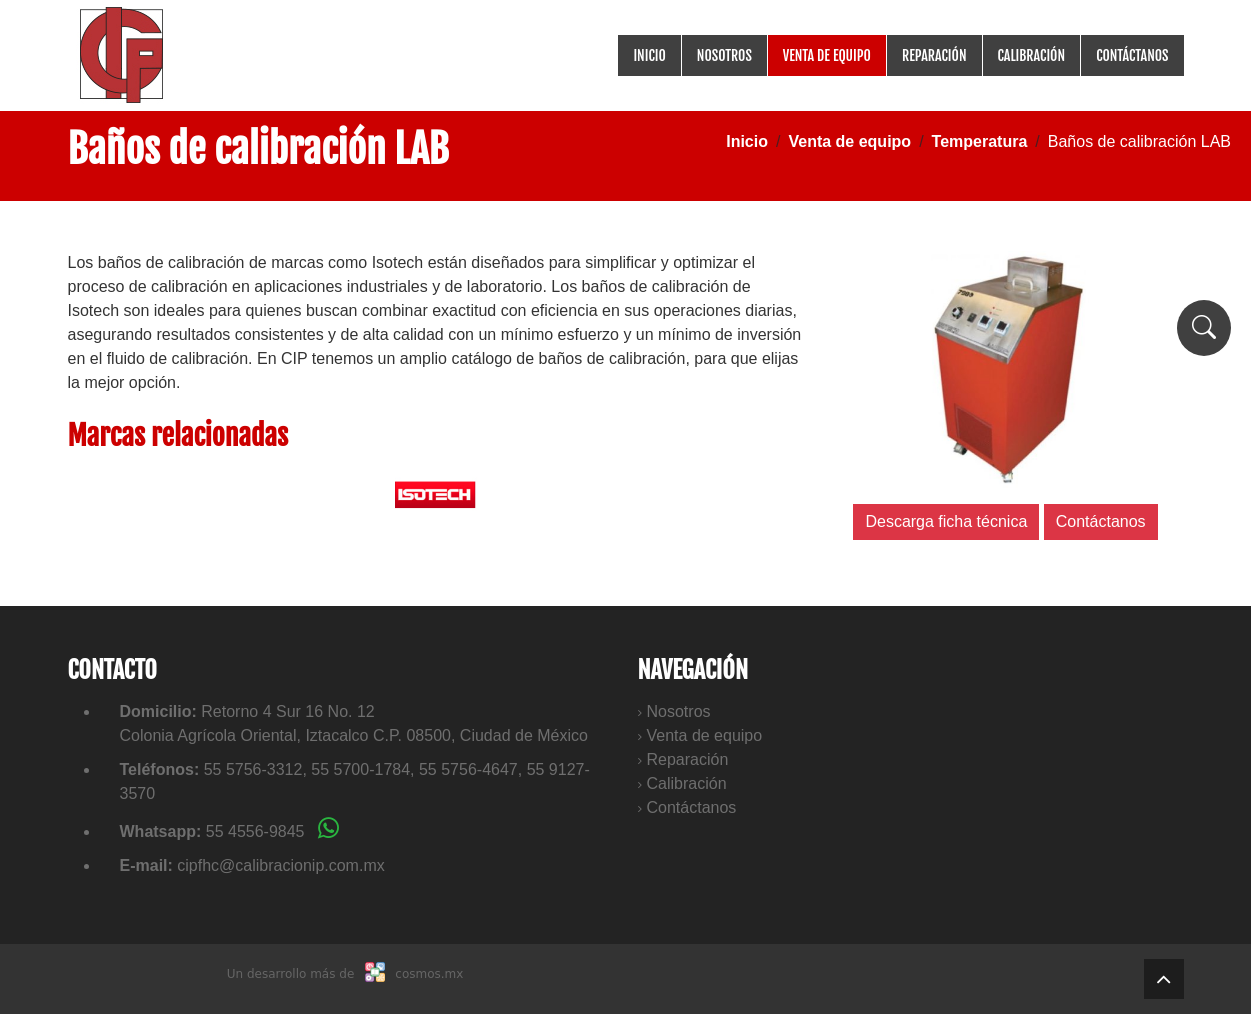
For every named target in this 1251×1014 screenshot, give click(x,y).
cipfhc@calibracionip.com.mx (280, 865)
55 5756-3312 (253, 769)
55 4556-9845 (272, 831)
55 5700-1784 (360, 769)
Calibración (1032, 55)
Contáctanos (1132, 55)
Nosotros (724, 55)
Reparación (934, 55)
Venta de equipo (827, 55)
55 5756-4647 (468, 769)
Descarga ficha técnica (946, 521)
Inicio (649, 55)
